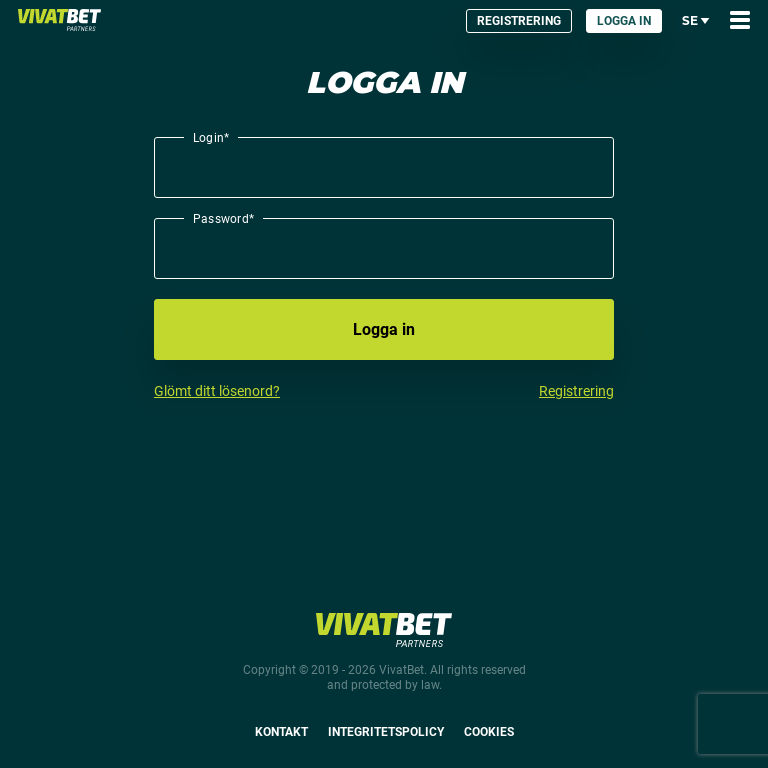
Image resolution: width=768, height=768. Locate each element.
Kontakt (281, 732)
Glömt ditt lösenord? (217, 391)
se (696, 20)
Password (223, 218)
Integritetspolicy (386, 732)
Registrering (519, 21)
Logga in (624, 21)
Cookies (489, 732)
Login (211, 137)
